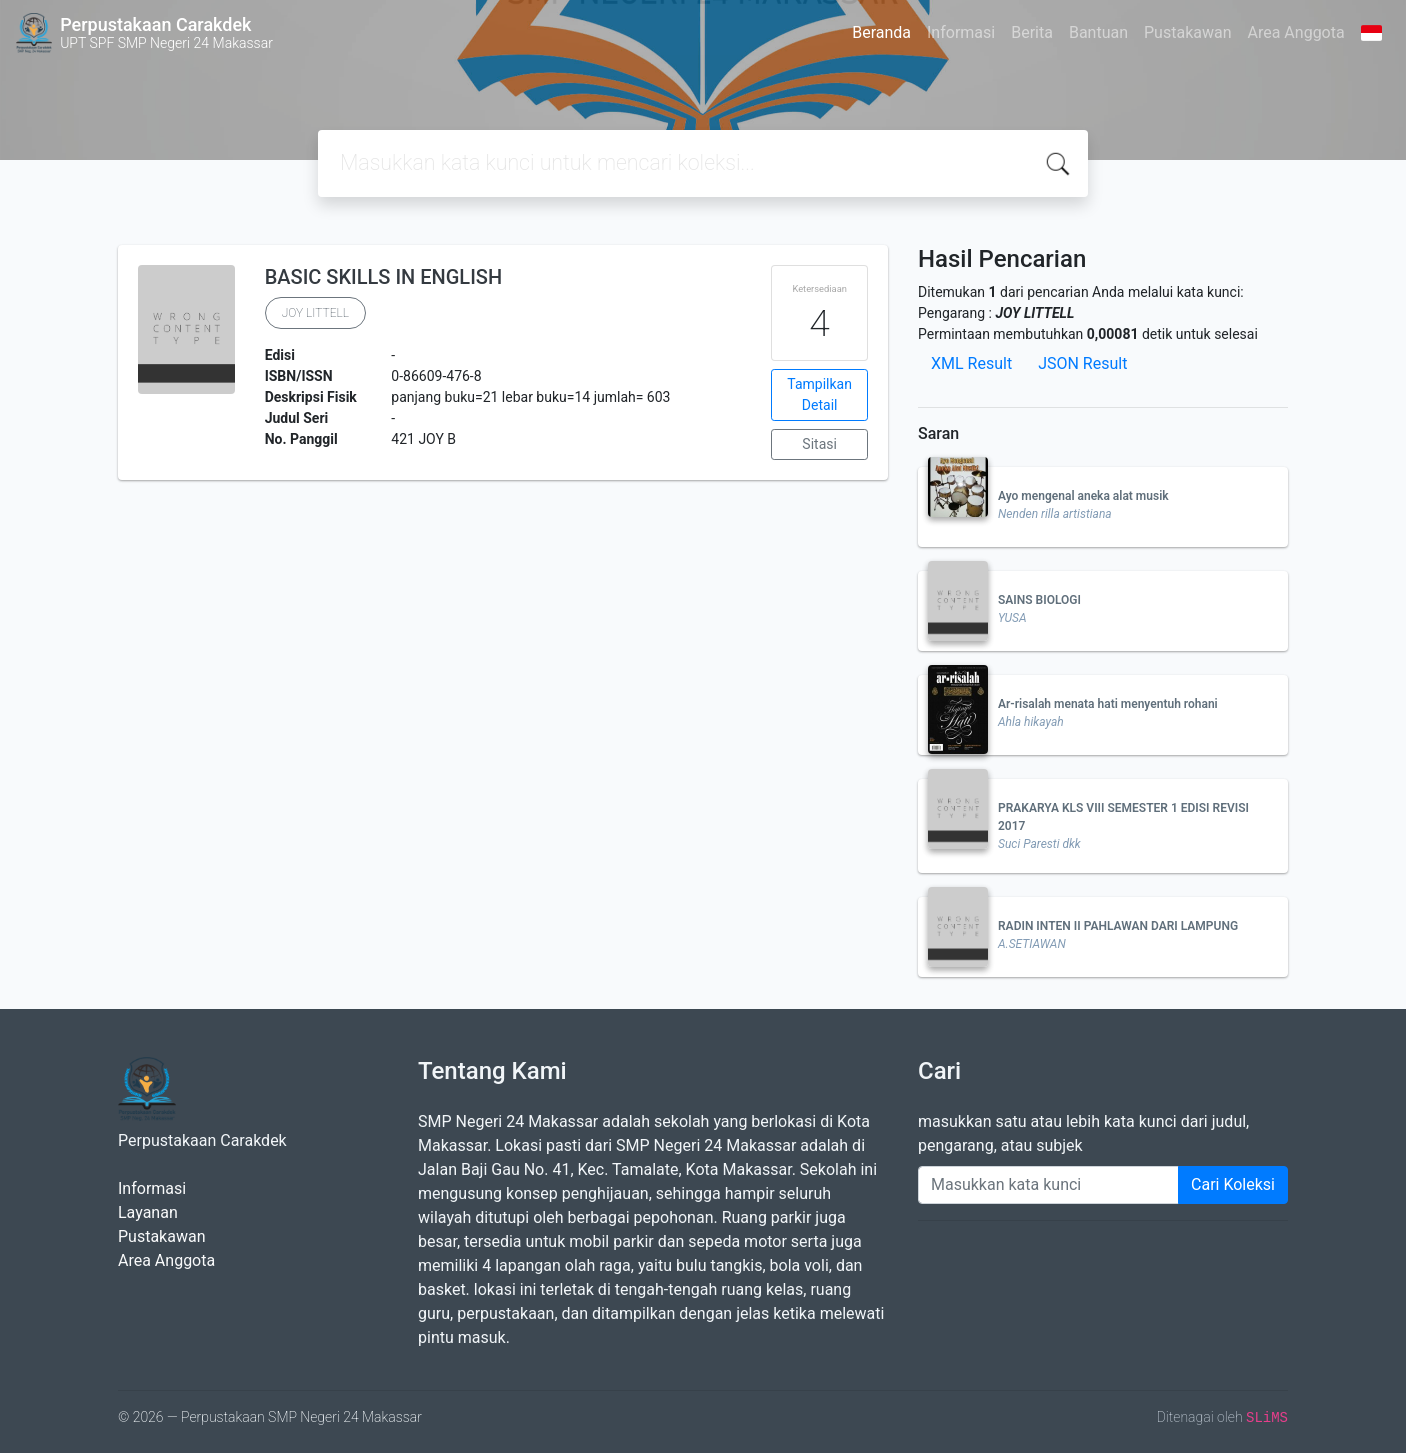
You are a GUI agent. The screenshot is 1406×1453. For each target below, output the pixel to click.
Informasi (961, 32)
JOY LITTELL (315, 313)
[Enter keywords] (1048, 1185)
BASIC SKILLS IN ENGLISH (383, 277)
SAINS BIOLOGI (1039, 600)
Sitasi (819, 444)
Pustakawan (1187, 32)
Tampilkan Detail (819, 394)
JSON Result (1082, 363)
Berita (1032, 32)
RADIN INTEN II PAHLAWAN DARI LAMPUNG (1118, 926)
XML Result (971, 363)
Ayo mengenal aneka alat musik (1083, 496)
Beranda (881, 32)
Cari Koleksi (1233, 1184)
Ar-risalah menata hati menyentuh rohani (1108, 704)
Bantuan (1098, 32)
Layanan (148, 1212)
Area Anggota (1296, 32)
